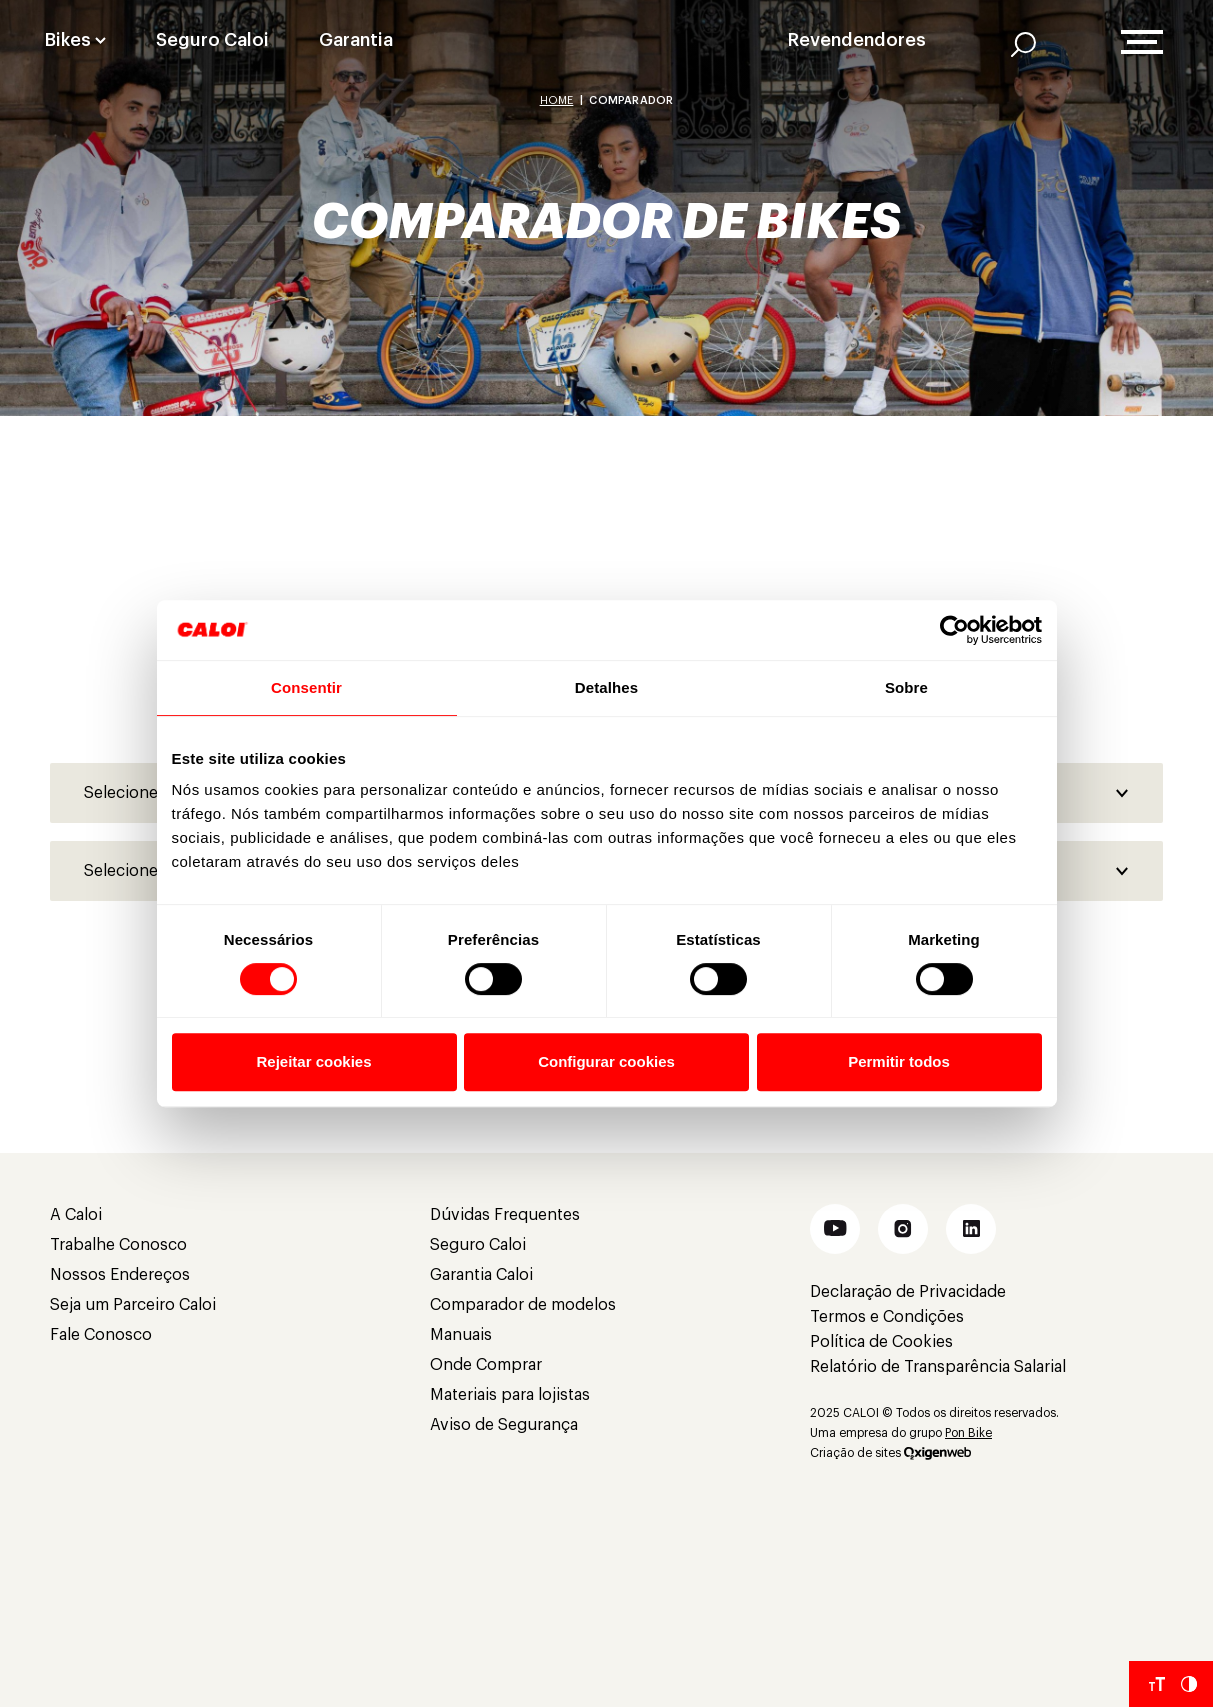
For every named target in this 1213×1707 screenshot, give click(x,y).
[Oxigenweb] (937, 1453)
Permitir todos (899, 1061)
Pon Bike (968, 1433)
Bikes (68, 40)
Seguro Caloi (212, 40)
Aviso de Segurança (504, 1425)
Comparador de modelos (523, 1305)
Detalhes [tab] (606, 687)
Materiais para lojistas (510, 1395)
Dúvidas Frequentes (505, 1215)
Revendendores (857, 40)
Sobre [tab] (906, 687)
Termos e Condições (887, 1317)
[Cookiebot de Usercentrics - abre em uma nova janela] (954, 630)
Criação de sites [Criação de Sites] (855, 1453)
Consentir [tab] (306, 687)
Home (557, 100)
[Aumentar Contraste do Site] (1189, 1684)
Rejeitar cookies (313, 1061)
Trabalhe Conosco (118, 1245)
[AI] (1023, 44)
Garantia (356, 40)
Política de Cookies (881, 1342)
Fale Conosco (101, 1335)
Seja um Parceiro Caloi (133, 1305)
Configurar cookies (606, 1061)
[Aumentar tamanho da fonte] (1157, 1684)
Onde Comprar (486, 1365)
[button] (835, 1229)
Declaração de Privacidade (908, 1292)
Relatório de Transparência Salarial (938, 1367)
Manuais (461, 1335)
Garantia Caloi (481, 1275)
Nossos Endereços (120, 1275)
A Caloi (76, 1215)
